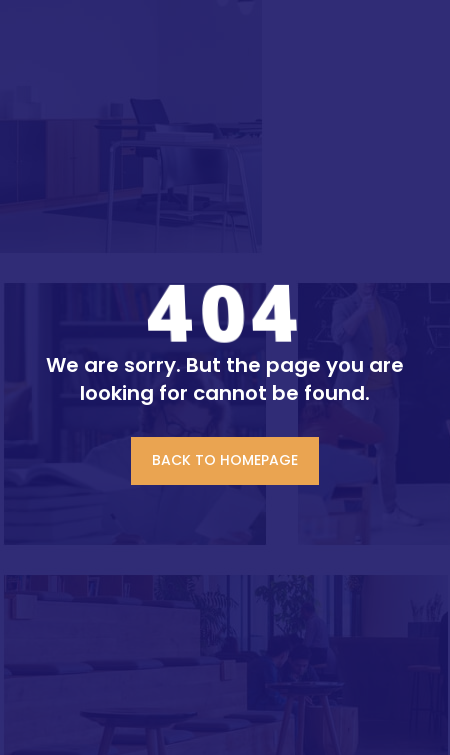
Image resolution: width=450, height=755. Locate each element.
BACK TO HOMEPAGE (225, 460)
